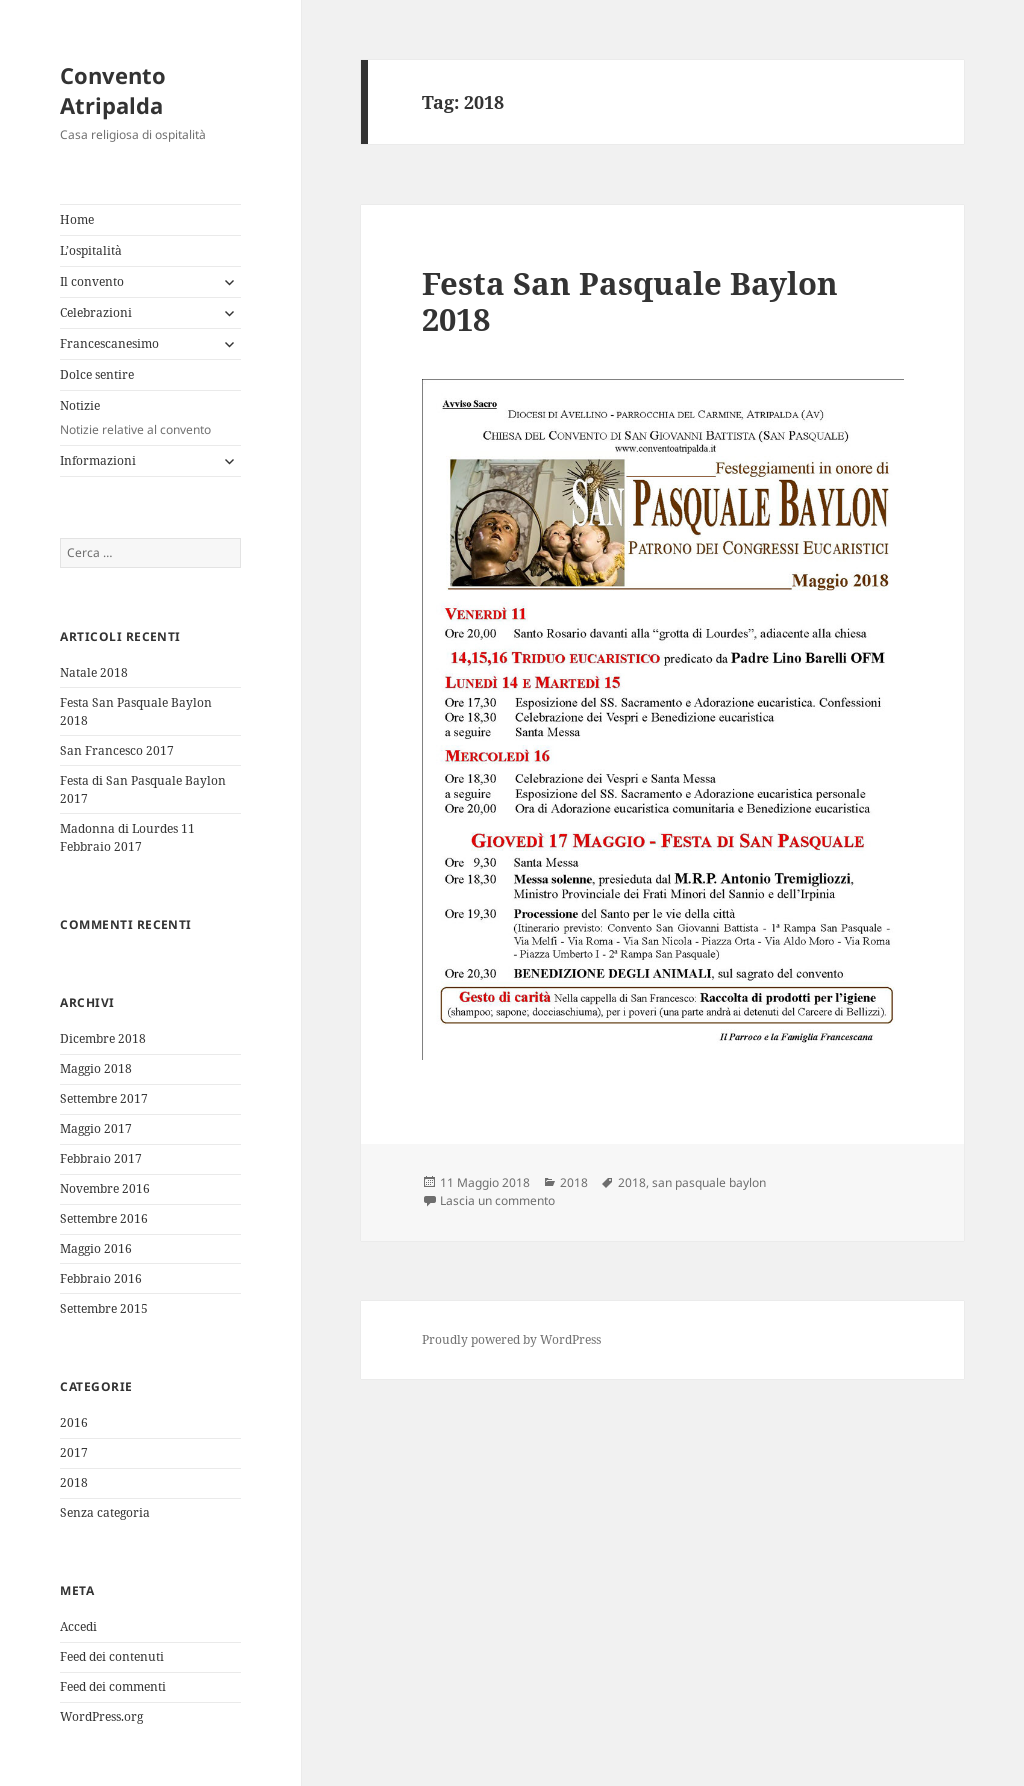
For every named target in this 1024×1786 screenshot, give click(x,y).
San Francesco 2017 (117, 750)
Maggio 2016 (96, 1248)
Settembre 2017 (104, 1098)
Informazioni (98, 460)
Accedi (78, 1626)
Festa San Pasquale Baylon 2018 (630, 301)
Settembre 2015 (104, 1308)
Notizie (150, 418)
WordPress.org (101, 1716)
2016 (74, 1422)
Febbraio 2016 (101, 1278)
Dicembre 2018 (103, 1038)
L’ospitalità (91, 250)
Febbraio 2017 (101, 1158)
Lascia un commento (497, 1200)
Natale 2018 (94, 672)
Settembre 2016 (104, 1218)
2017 (74, 1452)
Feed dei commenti (113, 1686)
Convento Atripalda (113, 90)
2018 (74, 1482)
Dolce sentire (97, 374)
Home (77, 219)
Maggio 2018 (96, 1068)
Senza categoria (105, 1512)
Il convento (92, 281)
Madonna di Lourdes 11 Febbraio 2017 (127, 837)
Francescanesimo (109, 343)
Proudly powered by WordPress (511, 1339)
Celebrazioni (96, 312)
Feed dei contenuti (112, 1656)
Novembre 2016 (105, 1188)
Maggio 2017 (96, 1128)
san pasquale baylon (709, 1182)
